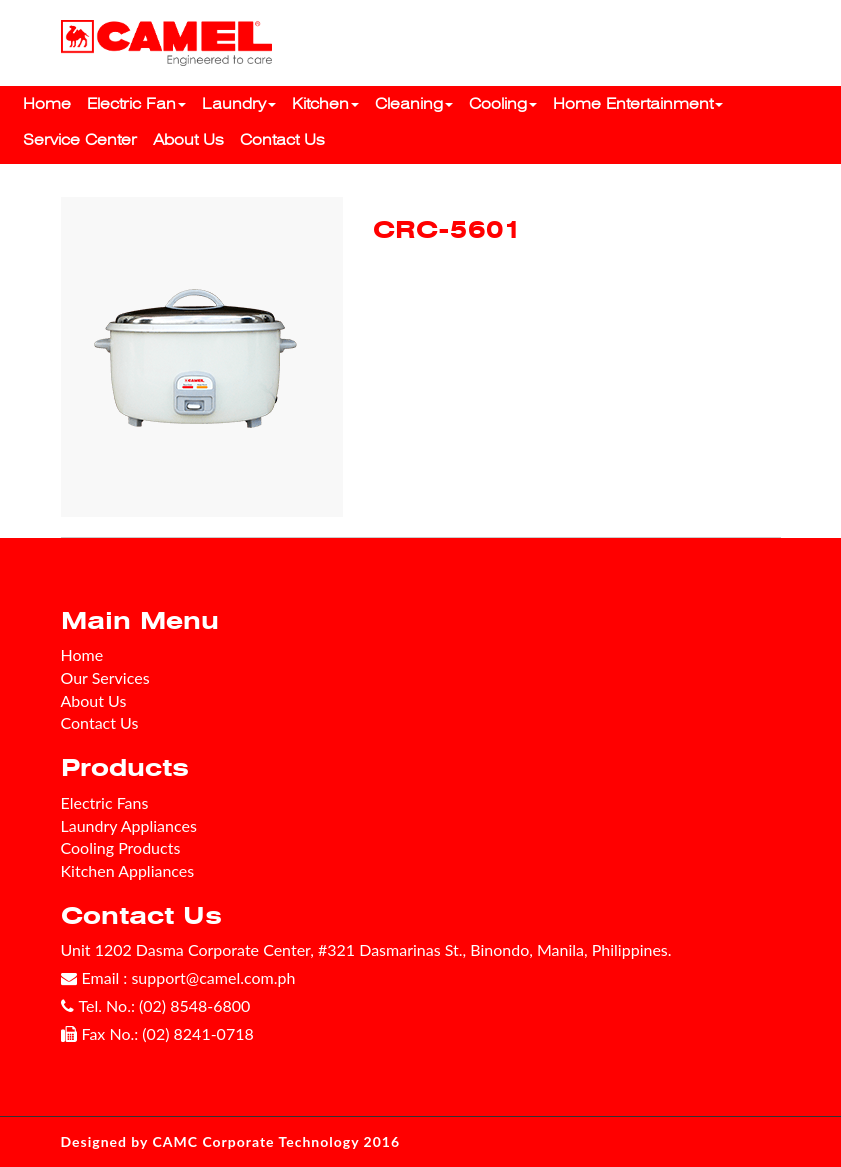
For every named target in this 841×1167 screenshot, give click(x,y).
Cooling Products (121, 847)
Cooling (503, 104)
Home (47, 104)
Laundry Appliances (129, 825)
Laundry (239, 104)
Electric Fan (136, 104)
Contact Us (282, 140)
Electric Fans (105, 802)
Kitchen (325, 104)
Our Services (105, 677)
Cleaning (414, 104)
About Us (188, 140)
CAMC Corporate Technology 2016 (277, 1141)
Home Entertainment (638, 104)
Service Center (80, 140)
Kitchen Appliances (128, 870)
